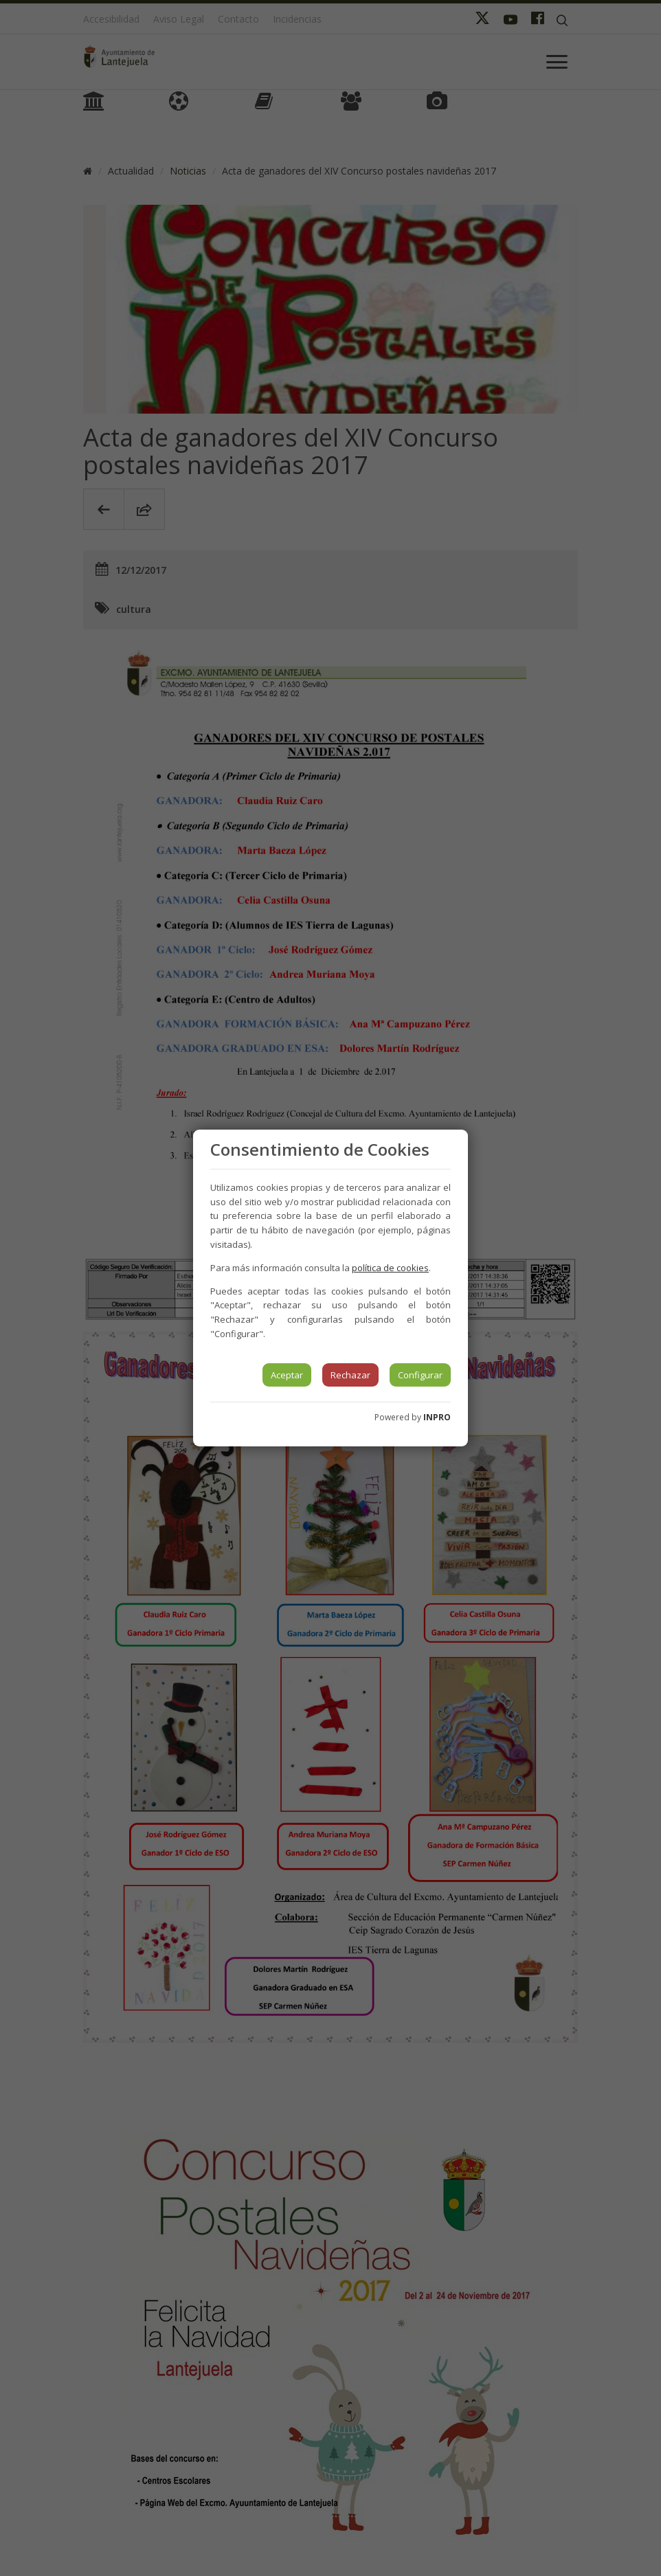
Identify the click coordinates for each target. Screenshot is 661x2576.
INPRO (437, 1417)
